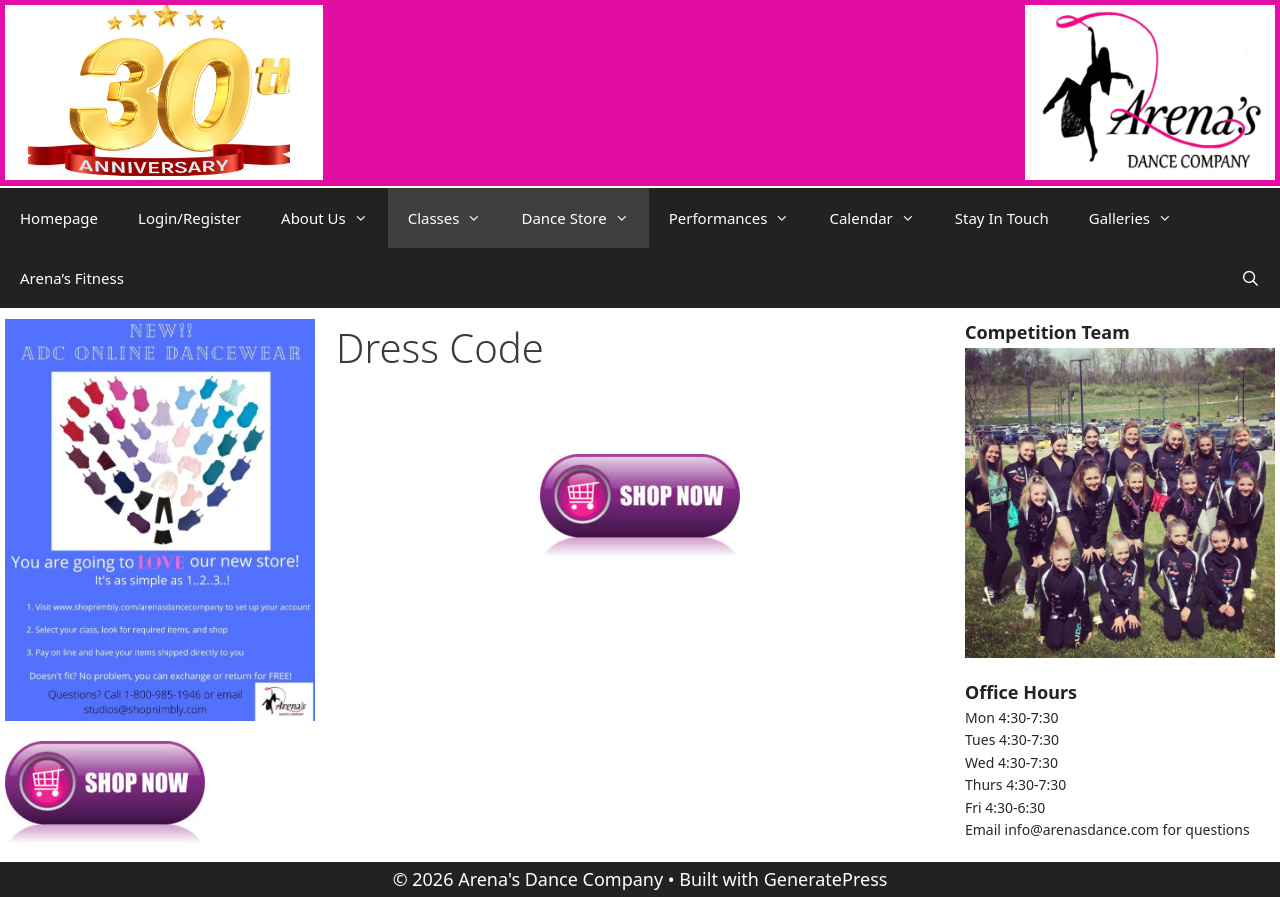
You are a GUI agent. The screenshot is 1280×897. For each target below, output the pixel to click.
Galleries (1140, 218)
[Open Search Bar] (1250, 278)
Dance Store (584, 218)
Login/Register (189, 218)
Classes (455, 218)
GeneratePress (826, 879)
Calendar (881, 218)
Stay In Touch (1002, 218)
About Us (334, 218)
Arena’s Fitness (72, 278)
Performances (739, 218)
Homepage (59, 218)
